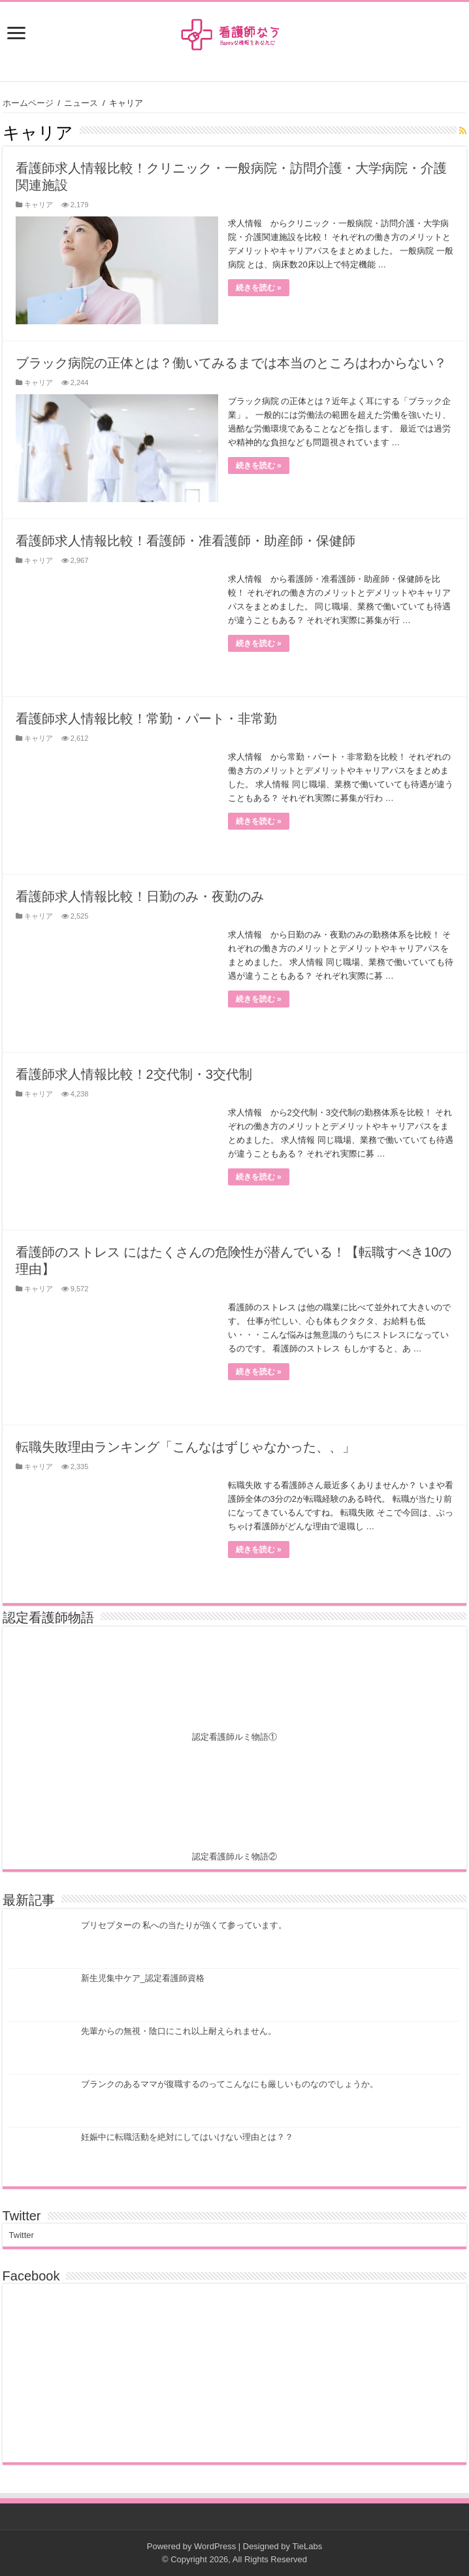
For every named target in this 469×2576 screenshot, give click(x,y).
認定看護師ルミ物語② (234, 1856)
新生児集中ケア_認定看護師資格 (142, 1978)
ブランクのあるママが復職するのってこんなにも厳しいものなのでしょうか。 (229, 2084)
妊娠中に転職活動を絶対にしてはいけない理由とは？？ (187, 2137)
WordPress (215, 2546)
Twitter (22, 2216)
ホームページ (28, 103)
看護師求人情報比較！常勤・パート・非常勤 (146, 718)
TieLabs (307, 2546)
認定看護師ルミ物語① (234, 1737)
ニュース (81, 103)
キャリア (38, 205)
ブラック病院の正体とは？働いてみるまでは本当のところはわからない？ (231, 363)
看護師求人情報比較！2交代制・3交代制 (134, 1074)
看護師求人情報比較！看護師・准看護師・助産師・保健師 (185, 541)
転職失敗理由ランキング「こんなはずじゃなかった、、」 (185, 1447)
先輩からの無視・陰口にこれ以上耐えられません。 (178, 2031)
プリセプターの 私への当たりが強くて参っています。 (184, 1925)
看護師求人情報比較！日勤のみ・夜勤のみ (140, 896)
